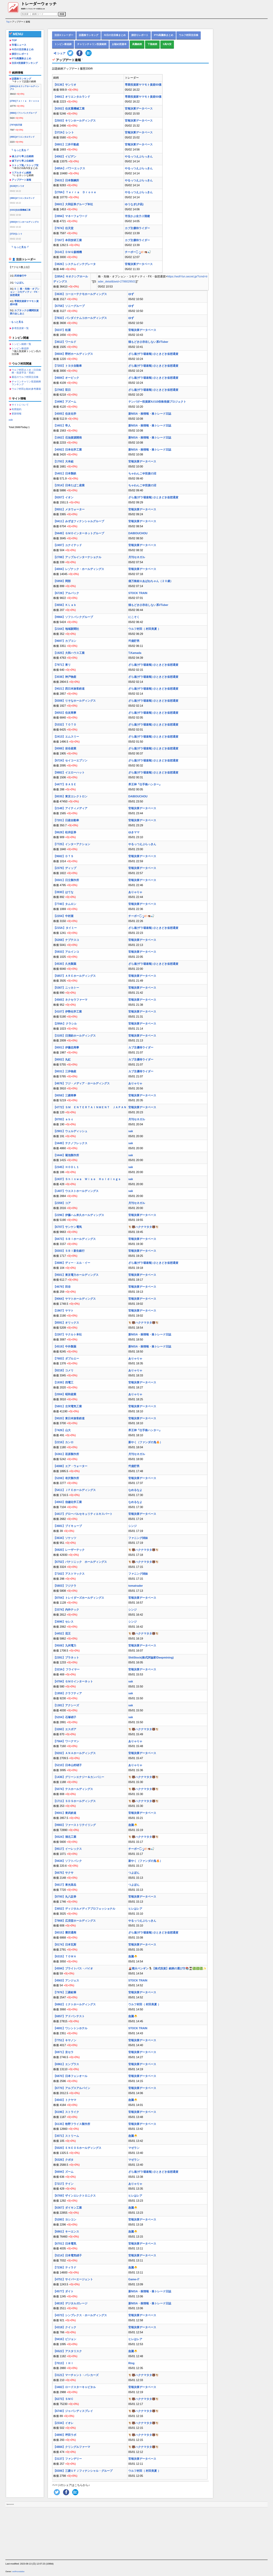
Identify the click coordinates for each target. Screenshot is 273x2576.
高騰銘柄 (137, 44)
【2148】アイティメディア (70, 808)
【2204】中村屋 (63, 916)
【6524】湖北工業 (64, 1836)
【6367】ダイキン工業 (67, 2207)
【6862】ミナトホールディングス (74, 2004)
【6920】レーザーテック (69, 1549)
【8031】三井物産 (64, 1071)
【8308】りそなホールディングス (74, 700)
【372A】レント (63, 132)
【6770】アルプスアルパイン (71, 2088)
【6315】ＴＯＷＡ (64, 1956)
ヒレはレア (135, 1908)
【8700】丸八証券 (64, 1896)
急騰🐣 (132, 1824)
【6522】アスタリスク (67, 2351)
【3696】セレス (63, 1621)
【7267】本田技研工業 (67, 240)
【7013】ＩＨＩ (63, 2363)
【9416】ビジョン (64, 2339)
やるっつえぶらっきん (139, 156)
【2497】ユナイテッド (67, 545)
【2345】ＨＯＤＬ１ (66, 1167)
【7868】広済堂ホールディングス (74, 1920)
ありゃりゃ (135, 892)
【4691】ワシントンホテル (70, 2028)
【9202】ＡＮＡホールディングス (74, 1753)
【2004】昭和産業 (64, 1394)
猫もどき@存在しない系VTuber (148, 341)
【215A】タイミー (65, 927)
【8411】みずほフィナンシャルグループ (78, 521)
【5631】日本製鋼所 (66, 180)
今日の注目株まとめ (23, 49)
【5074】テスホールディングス (73, 1789)
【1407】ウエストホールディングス (76, 1190)
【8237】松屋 (62, 329)
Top (8, 21)
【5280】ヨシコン (64, 2219)
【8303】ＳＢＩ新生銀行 (69, 1250)
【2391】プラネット (66, 1657)
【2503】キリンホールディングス (74, 120)
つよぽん (19, 282)
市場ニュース (19, 44)
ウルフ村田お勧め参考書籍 (26, 388)
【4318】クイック (64, 2327)
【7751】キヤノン (64, 2040)
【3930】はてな (63, 892)
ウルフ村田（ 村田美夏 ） (144, 628)
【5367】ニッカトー (66, 987)
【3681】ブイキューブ (67, 1525)
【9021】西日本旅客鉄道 (69, 688)
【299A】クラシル (65, 1023)
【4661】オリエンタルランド (71, 96)
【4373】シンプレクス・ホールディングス (80, 2315)
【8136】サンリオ (64, 84)
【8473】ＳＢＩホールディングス (74, 1238)
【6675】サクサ (63, 1872)
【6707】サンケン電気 (67, 1226)
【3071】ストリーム (66, 2135)
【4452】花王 (62, 1633)
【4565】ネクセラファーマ (70, 999)
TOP (14, 40)
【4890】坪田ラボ (64, 2434)
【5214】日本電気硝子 (67, 2255)
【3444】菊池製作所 (66, 1155)
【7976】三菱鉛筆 (64, 1992)
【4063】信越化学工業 (67, 1502)
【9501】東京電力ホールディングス (76, 1274)
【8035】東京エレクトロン (70, 796)
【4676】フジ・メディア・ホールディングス (81, 1083)
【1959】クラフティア (67, 1693)
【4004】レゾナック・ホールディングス (78, 569)
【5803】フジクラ (64, 1585)
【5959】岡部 (62, 581)
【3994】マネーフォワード (70, 216)
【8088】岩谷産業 (64, 748)
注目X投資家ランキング (25, 63)
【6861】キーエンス (66, 2231)
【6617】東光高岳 (64, 1884)
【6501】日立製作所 (66, 880)
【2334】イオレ (63, 2423)
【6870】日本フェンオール (70, 2076)
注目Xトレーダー (63, 35)
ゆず (131, 294)
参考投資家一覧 (20, 328)
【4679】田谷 (62, 1286)
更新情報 (16, 413)
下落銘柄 (152, 44)
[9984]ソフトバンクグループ (23, 113)
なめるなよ (135, 1490)
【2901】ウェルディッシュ (70, 1131)
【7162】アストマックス (69, 1573)
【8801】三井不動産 (66, 144)
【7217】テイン (63, 2183)
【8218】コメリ (63, 1370)
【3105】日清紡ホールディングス (74, 1035)
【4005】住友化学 (64, 413)
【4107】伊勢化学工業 (67, 1011)
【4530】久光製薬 (64, 963)
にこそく (133, 616)
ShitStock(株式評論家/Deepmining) (151, 1657)
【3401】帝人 (62, 425)
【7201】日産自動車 (66, 820)
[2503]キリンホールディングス (24, 222)
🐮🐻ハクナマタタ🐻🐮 (143, 1226)
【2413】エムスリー (66, 736)
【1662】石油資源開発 (67, 437)
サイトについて (20, 404)
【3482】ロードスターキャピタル (74, 2387)
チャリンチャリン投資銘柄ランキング (26, 383)
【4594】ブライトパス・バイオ (73, 1968)
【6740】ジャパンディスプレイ (73, 2410)
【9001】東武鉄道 (64, 1812)
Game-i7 (133, 2279)
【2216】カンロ (63, 1442)
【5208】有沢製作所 (66, 1478)
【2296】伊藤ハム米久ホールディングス (78, 1215)
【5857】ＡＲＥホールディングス (74, 975)
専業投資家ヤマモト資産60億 (143, 84)
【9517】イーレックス (67, 1848)
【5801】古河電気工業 (67, 1406)
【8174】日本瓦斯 (64, 1944)
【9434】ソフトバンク (67, 1860)
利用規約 (16, 409)
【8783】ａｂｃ (63, 1119)
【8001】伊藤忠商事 (66, 1047)
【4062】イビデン (64, 156)
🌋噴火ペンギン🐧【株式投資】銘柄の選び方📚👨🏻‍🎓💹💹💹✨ (167, 1968)
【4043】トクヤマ (64, 2099)
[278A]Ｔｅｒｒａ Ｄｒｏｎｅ (24, 101)
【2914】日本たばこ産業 (69, 485)
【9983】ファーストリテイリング (74, 1824)
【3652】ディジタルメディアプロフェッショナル (84, 1908)
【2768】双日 (62, 389)
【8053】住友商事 (64, 712)
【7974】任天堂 (63, 228)
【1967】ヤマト (63, 1310)
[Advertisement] (25, 482)
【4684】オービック (66, 377)
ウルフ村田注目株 (188, 35)
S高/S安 (167, 44)
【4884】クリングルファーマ (71, 2446)
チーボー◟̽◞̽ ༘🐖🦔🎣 (138, 252)
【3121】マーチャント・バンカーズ (76, 2375)
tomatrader (135, 1585)
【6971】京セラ (63, 2052)
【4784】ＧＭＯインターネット (73, 1681)
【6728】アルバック (66, 593)
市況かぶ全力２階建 (137, 216)
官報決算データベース (139, 108)
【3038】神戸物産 (64, 676)
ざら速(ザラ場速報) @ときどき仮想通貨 (153, 353)
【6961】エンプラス (66, 2064)
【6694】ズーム (63, 2171)
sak (130, 1131)
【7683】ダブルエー (66, 1358)
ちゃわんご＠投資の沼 (142, 473)
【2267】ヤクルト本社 (67, 1334)
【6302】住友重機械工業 (69, 108)
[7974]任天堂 (16, 125)
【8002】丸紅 (62, 1059)
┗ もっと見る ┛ (20, 150)
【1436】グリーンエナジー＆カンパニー (78, 1777)
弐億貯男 (133, 640)
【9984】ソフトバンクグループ (73, 616)
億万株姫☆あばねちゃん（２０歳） (150, 581)
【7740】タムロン (64, 903)
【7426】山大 (62, 1430)
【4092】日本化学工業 (67, 449)
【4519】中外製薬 (64, 1346)
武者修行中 (20, 275)
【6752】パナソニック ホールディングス (80, 1561)
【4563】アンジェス (66, 1980)
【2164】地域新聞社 (66, 628)
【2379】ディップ (64, 868)
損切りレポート (20, 53)
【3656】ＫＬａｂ (64, 604)
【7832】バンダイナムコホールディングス (80, 317)
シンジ (132, 1525)
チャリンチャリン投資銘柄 (91, 44)
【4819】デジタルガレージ (70, 2303)
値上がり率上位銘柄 (23, 156)
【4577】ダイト (63, 2291)
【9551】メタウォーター (69, 509)
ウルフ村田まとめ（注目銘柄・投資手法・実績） (26, 371)
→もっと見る (16, 321)
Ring (131, 2363)
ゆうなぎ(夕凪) (134, 204)
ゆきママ (133, 832)
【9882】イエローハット (69, 772)
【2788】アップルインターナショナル (77, 557)
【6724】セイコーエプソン (70, 760)
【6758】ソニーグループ (69, 305)
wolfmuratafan (18, 2571)
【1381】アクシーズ (66, 1705)
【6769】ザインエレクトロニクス (74, 2195)
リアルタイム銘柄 (21, 172)
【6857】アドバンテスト (69, 2016)
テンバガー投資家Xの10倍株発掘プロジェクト (157, 401)
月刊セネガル (136, 557)
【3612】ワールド (64, 341)
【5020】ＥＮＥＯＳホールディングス (77, 2147)
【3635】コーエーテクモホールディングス (80, 294)
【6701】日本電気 (64, 2243)
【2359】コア (62, 1203)
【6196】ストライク (66, 2111)
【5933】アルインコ (66, 951)
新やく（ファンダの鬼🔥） (145, 1442)
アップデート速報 (21, 179)
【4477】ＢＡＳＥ (64, 784)
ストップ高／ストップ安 (25, 165)
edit (11, 419)
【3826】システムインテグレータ (74, 264)
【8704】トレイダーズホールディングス (78, 1597)
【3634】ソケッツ (64, 1537)
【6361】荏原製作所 (66, 1454)
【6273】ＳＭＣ (63, 2398)
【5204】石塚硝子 (64, 1717)
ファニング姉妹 (138, 1537)
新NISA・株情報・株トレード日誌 (149, 413)
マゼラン (133, 2147)
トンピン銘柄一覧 (21, 344)
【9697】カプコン (64, 640)
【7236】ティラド (64, 2267)
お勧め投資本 (119, 44)
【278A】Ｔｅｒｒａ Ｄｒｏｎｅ (74, 192)
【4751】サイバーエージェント (73, 2279)
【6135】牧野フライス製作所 (71, 2123)
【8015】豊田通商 (64, 1932)
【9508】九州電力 (64, 1645)
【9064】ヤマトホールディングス (74, 1298)
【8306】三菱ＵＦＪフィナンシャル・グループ (82, 2470)
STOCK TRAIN (137, 593)
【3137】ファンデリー (67, 2458)
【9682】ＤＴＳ (63, 856)
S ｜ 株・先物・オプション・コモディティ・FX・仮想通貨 (25, 291)
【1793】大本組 (63, 461)
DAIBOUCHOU (137, 533)
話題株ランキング (21, 78)
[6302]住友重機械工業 (20, 210)
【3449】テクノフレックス (70, 1143)
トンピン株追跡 (20, 348)
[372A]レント (16, 234)
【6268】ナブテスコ (66, 939)
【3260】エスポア (64, 1729)
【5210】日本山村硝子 (67, 1765)
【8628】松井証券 (64, 832)
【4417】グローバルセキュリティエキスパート (82, 1513)
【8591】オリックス (66, 1322)
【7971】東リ (62, 664)
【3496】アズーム (64, 401)
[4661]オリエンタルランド (22, 137)
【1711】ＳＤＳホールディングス (74, 1801)
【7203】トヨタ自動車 (67, 365)
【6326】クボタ (63, 2159)
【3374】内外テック (66, 1609)
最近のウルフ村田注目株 (25, 377)
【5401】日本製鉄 (64, 473)
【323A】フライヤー (66, 1669)
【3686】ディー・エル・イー (71, 1262)
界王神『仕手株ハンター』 (145, 784)
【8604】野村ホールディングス (73, 353)
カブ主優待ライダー (137, 228)
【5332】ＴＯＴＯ (64, 724)
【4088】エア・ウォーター (70, 1466)
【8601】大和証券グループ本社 (73, 204)
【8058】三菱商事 (64, 1095)
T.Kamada (134, 652)
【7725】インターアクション (71, 844)
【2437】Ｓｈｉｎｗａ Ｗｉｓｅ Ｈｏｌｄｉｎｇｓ (87, 1179)
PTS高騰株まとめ (21, 58)
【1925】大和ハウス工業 (69, 652)
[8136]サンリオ (17, 186)
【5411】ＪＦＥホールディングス (74, 1490)
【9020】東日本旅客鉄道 (69, 1418)
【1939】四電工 (63, 1382)
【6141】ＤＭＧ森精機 (67, 252)
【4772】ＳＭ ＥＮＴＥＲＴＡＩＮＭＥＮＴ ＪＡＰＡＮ (89, 1107)
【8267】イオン (63, 497)
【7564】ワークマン (66, 1741)
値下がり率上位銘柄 (23, 160)
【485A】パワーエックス (69, 168)
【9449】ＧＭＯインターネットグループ (78, 533)
